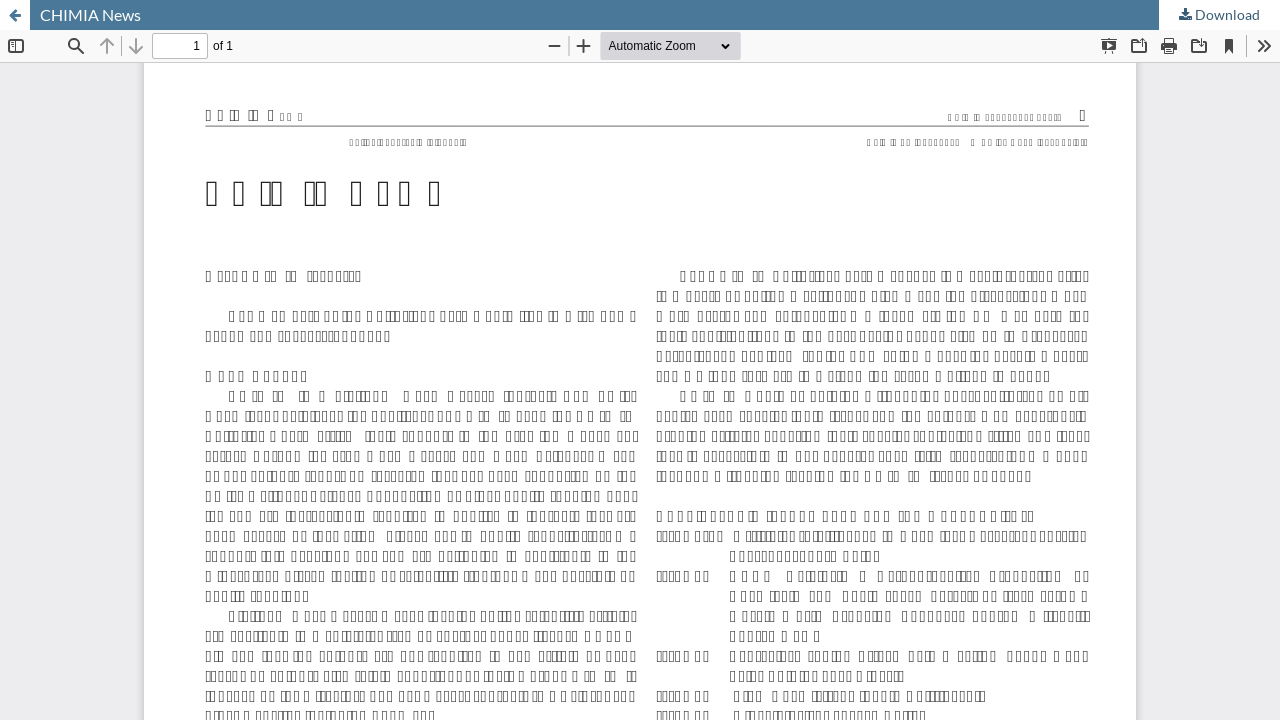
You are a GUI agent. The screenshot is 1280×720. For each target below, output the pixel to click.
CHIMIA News (90, 14)
